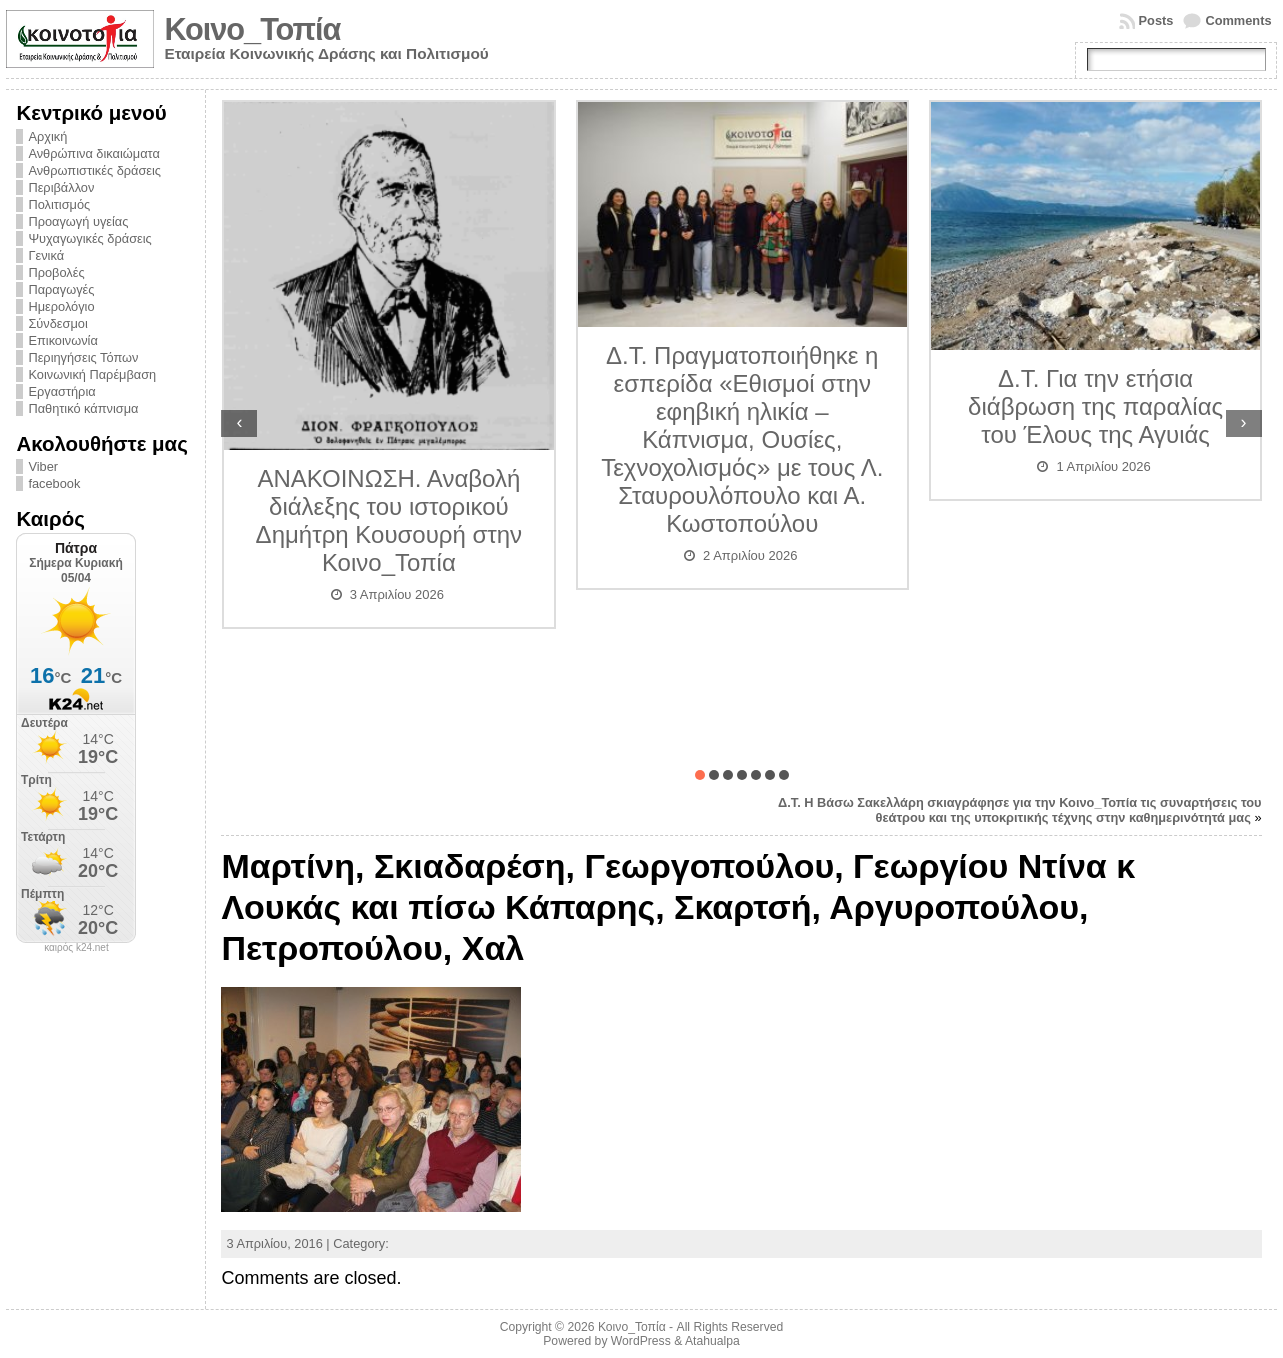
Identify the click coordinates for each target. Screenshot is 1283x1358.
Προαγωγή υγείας (78, 221)
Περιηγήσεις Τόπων (83, 357)
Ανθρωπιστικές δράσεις (94, 170)
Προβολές (56, 272)
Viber (43, 466)
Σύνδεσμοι (57, 323)
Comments (1238, 20)
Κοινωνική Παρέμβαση (92, 374)
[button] (700, 775)
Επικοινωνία (62, 340)
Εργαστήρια (61, 391)
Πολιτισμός (59, 204)
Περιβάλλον (61, 187)
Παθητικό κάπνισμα (83, 408)
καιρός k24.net (76, 948)
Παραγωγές (61, 289)
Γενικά (46, 255)
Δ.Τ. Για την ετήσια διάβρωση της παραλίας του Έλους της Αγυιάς (1095, 406)
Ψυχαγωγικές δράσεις (89, 238)
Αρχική (47, 136)
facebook (54, 483)
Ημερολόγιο (61, 306)
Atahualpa (712, 1341)
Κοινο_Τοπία (252, 29)
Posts (1156, 20)
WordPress (641, 1341)
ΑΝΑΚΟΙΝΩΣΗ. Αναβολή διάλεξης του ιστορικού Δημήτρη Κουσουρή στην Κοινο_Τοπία (389, 520)
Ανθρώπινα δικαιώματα (93, 153)
